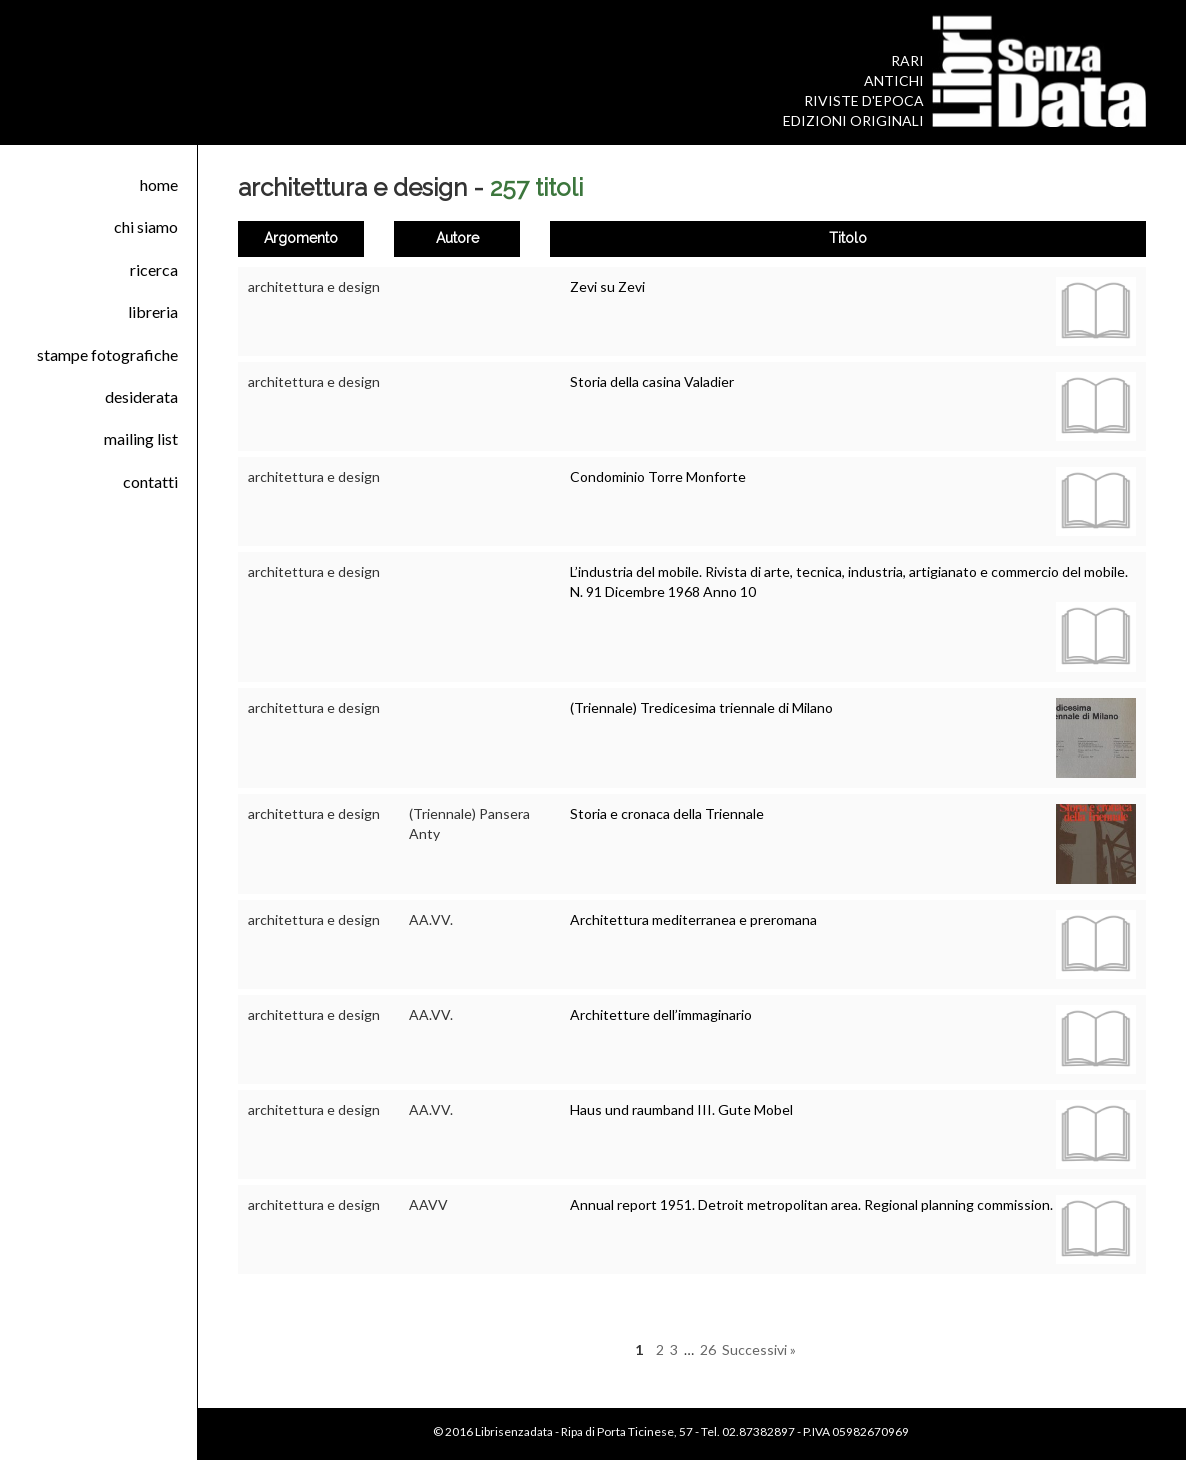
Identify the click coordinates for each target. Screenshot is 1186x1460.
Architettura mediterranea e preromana (693, 919)
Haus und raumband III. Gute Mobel (681, 1109)
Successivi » (759, 1349)
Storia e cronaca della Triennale (667, 813)
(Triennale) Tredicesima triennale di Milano (701, 707)
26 (708, 1349)
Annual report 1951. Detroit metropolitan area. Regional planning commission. (811, 1204)
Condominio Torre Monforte (658, 476)
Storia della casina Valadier (652, 381)
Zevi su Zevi (607, 286)
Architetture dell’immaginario (661, 1014)
